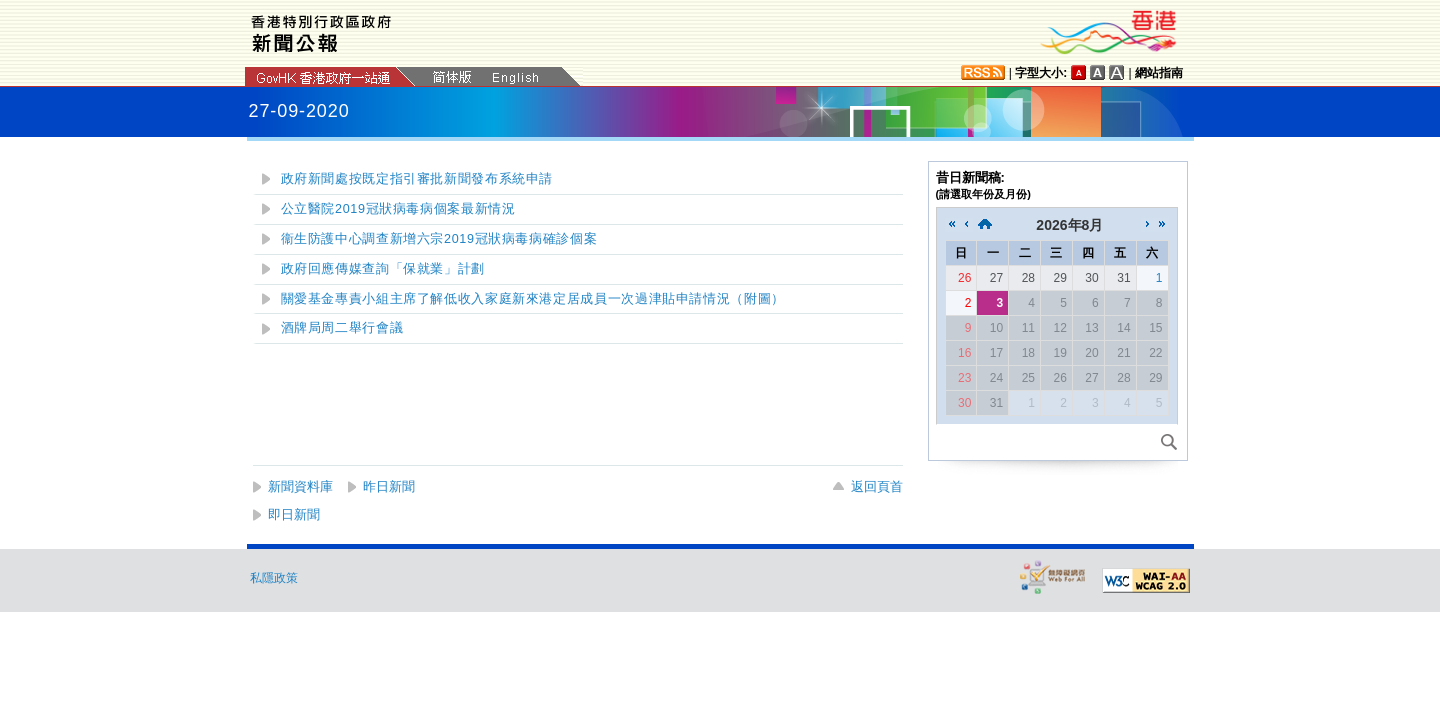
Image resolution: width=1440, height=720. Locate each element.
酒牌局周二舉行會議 (342, 328)
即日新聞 (294, 514)
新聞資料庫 (300, 486)
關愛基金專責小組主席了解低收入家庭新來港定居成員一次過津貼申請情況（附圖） (533, 299)
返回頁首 (877, 486)
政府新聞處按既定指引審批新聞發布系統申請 (417, 179)
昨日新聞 (389, 486)
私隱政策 (274, 578)
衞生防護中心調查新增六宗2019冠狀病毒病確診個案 (439, 239)
